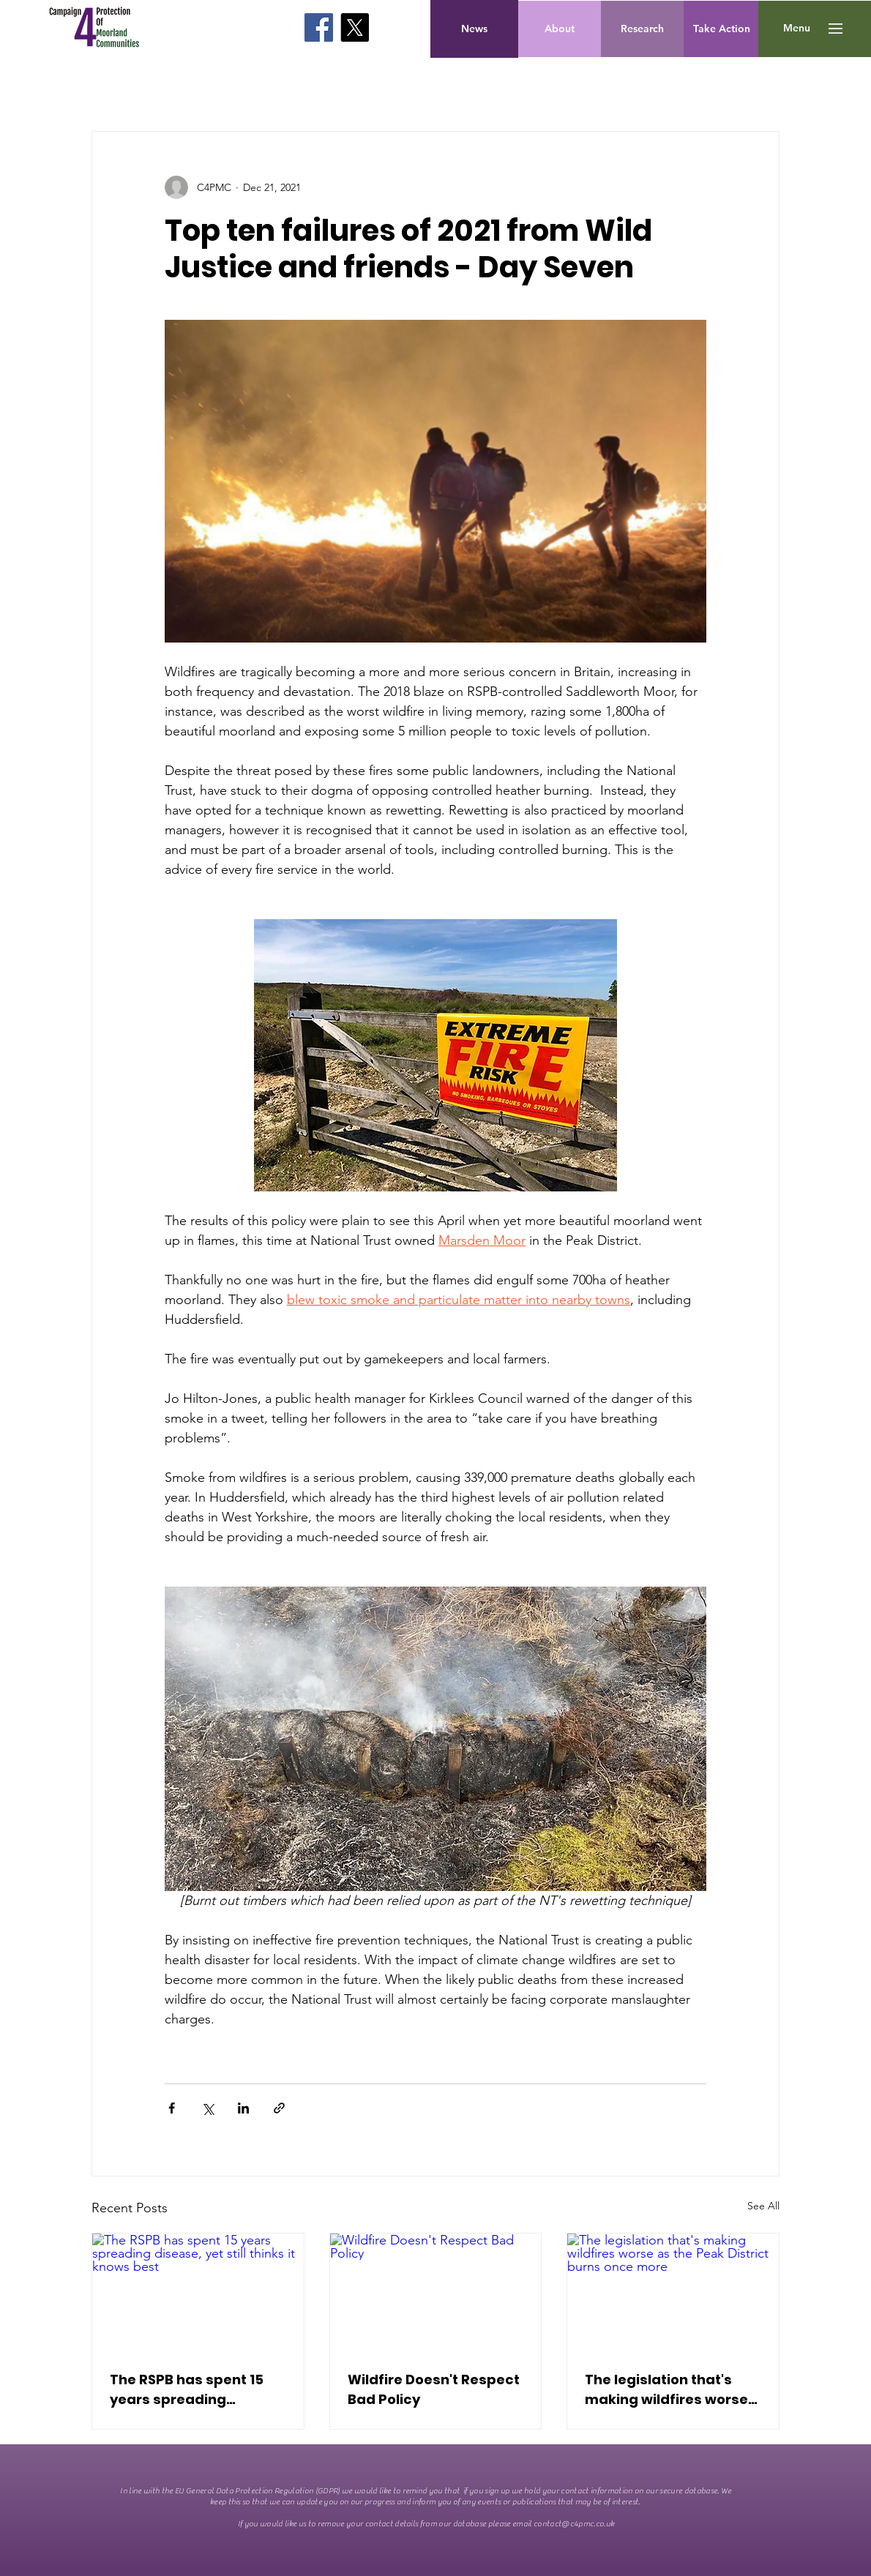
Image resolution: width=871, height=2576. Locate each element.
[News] (474, 29)
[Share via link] (279, 2108)
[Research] (642, 29)
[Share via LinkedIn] (243, 2108)
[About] (559, 29)
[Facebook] (318, 27)
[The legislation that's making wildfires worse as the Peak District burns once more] (673, 2293)
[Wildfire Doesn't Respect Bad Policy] (436, 2293)
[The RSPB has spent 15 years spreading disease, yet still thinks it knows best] (198, 2293)
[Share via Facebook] (172, 2108)
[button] (796, 28)
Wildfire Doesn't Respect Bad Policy (434, 2389)
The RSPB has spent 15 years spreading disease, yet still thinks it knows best (196, 2389)
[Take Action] (722, 29)
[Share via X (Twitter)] (207, 2108)
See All (763, 2205)
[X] (354, 27)
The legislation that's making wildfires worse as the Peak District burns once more (666, 2389)
